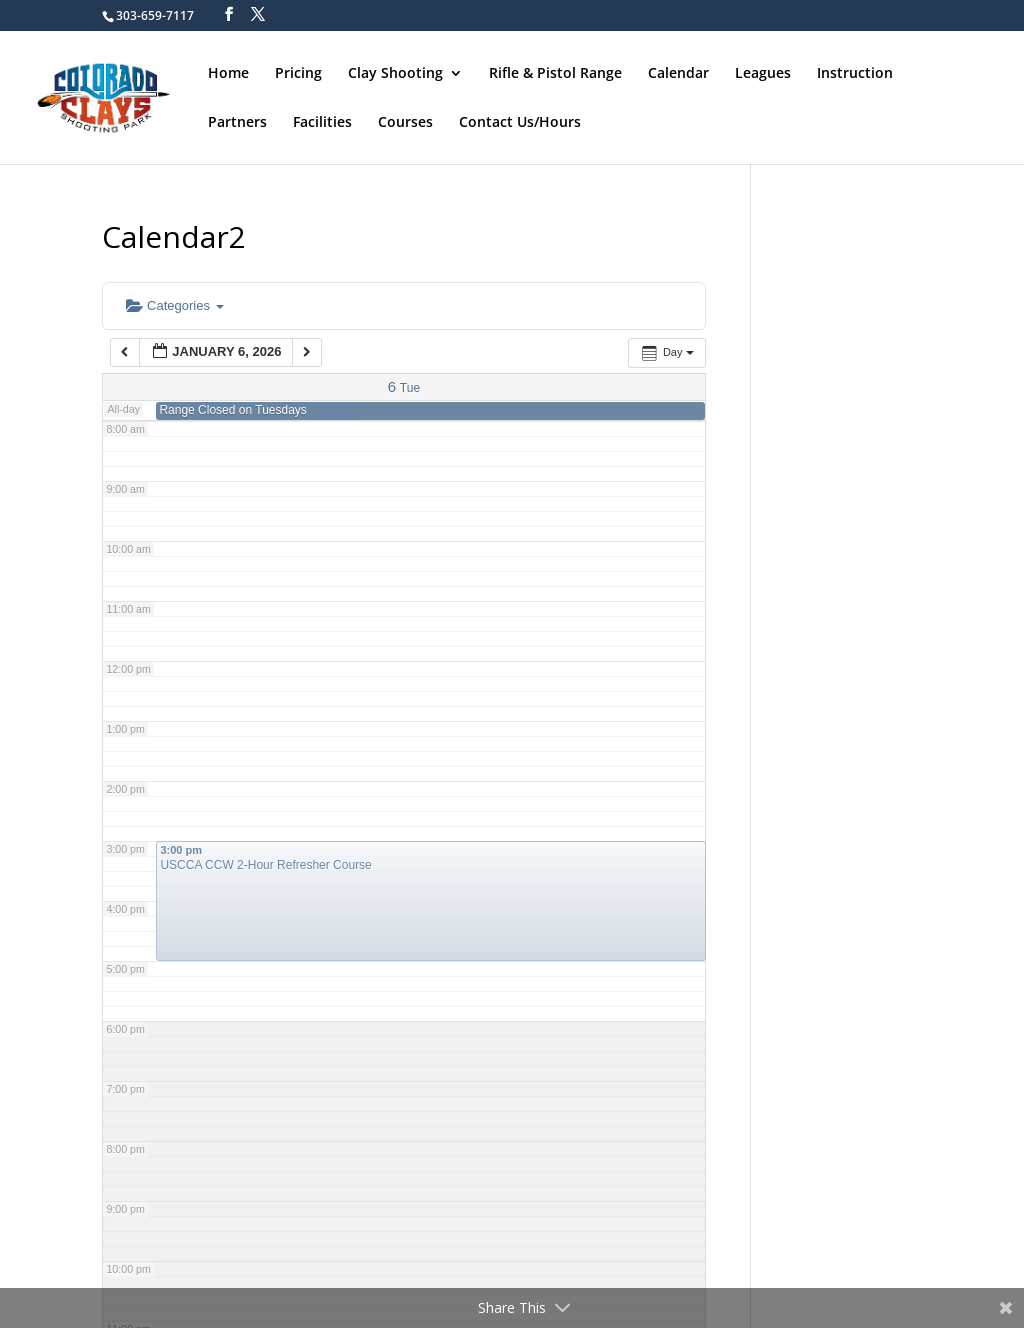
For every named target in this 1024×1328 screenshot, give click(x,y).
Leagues (763, 74)
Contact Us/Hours (520, 123)
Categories (174, 305)
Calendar (678, 74)
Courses (405, 123)
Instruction (855, 74)
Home (228, 74)
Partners (237, 123)
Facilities (322, 123)
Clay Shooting (395, 74)
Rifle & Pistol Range (555, 74)
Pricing (298, 74)
